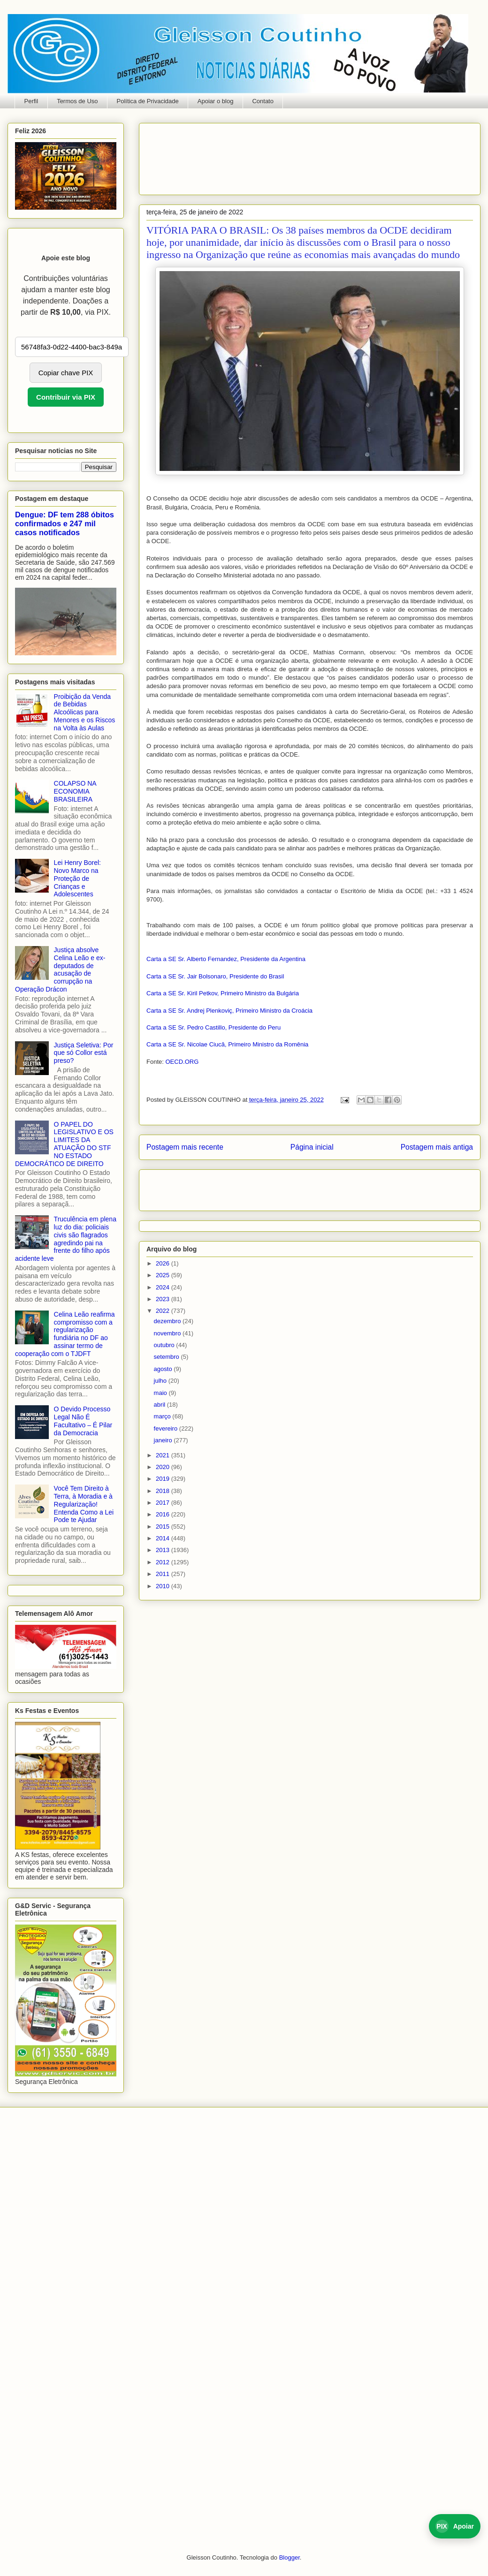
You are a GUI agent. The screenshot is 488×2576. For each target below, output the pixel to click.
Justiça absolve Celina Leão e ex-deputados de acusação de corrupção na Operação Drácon (60, 969)
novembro (168, 1333)
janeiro (164, 1440)
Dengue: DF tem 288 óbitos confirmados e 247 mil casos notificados (64, 523)
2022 (163, 1310)
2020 (163, 1466)
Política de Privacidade (148, 101)
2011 (163, 1573)
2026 (163, 1263)
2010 (163, 1586)
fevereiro (166, 1428)
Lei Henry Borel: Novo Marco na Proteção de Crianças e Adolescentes (77, 878)
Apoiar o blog (216, 101)
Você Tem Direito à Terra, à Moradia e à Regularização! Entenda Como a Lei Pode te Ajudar (84, 1504)
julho (161, 1380)
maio (161, 1392)
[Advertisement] (175, 156)
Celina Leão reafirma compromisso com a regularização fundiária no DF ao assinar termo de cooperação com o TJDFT (65, 1334)
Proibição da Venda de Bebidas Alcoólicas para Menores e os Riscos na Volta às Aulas (84, 712)
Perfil (31, 101)
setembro (167, 1356)
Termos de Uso (77, 101)
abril (160, 1404)
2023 (163, 1299)
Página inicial (312, 1147)
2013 (163, 1549)
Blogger (289, 2557)
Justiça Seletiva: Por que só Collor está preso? (84, 1053)
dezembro (168, 1321)
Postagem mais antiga (437, 1147)
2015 (163, 1526)
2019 (163, 1478)
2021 (163, 1455)
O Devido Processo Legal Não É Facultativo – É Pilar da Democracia (83, 1420)
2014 (163, 1538)
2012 (163, 1562)
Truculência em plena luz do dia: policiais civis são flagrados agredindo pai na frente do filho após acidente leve (65, 1238)
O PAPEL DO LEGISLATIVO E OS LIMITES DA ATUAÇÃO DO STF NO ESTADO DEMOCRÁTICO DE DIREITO (64, 1144)
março (163, 1416)
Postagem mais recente (184, 1147)
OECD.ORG (181, 1061)
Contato (263, 101)
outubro (165, 1345)
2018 (163, 1490)
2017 (163, 1502)
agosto (164, 1368)
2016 (163, 1514)
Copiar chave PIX (65, 373)
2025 (163, 1275)
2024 (163, 1287)
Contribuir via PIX (65, 397)
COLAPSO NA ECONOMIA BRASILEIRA (75, 791)
